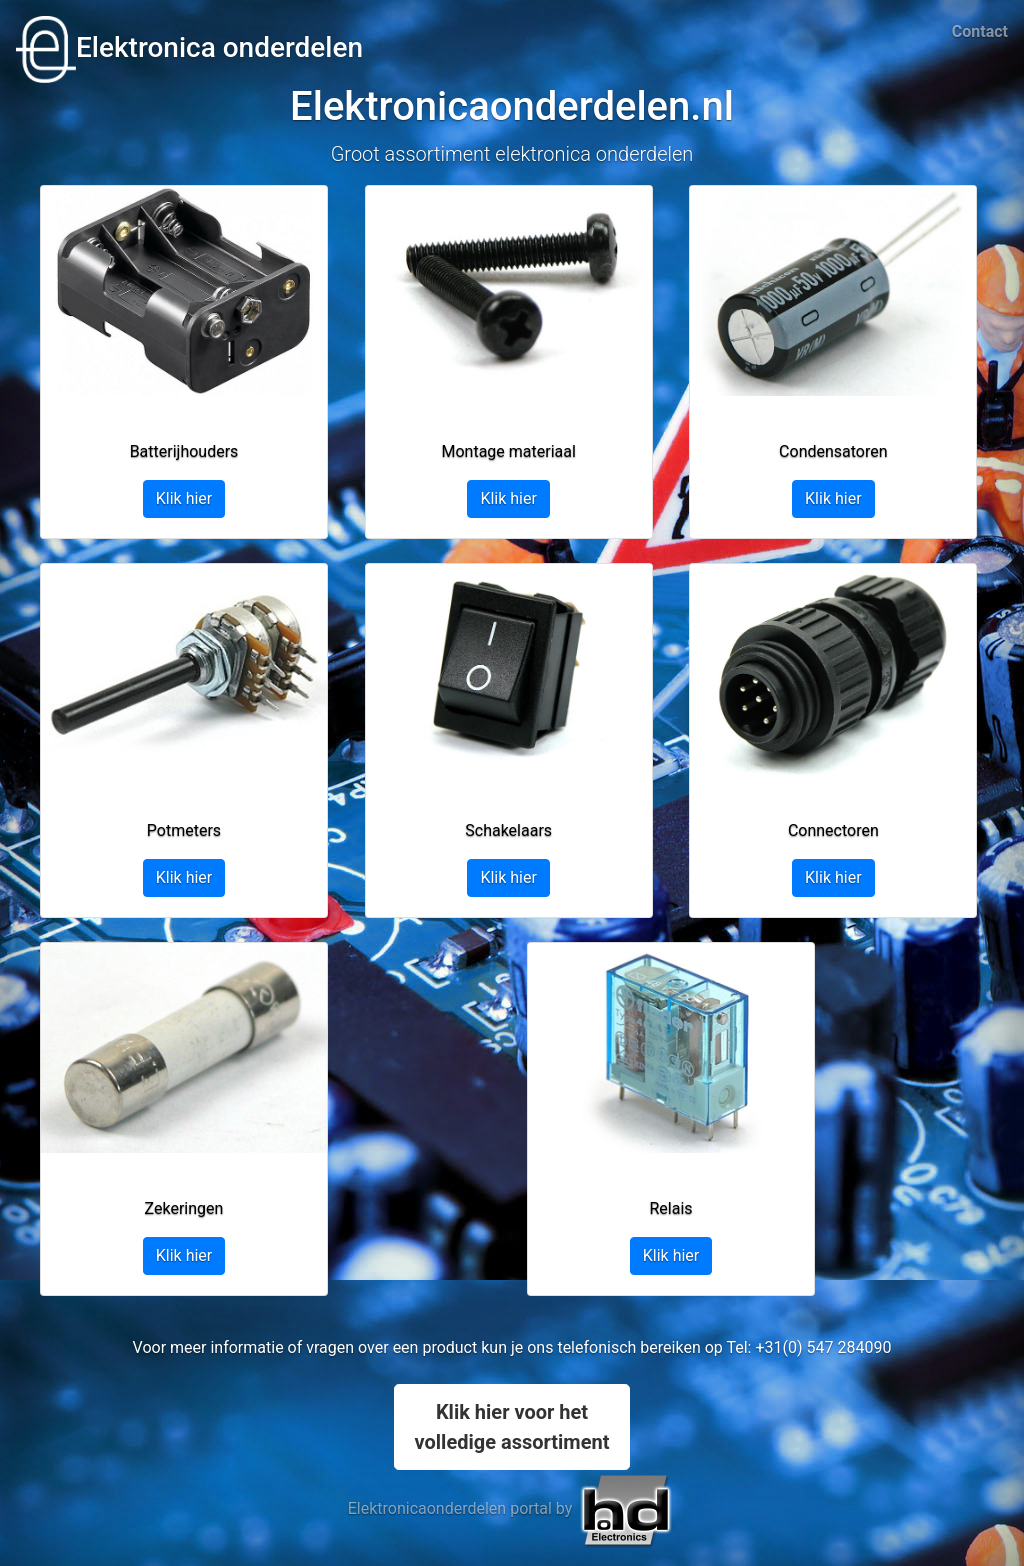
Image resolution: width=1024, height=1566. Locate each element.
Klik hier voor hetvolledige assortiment (512, 1427)
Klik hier (184, 498)
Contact (980, 31)
